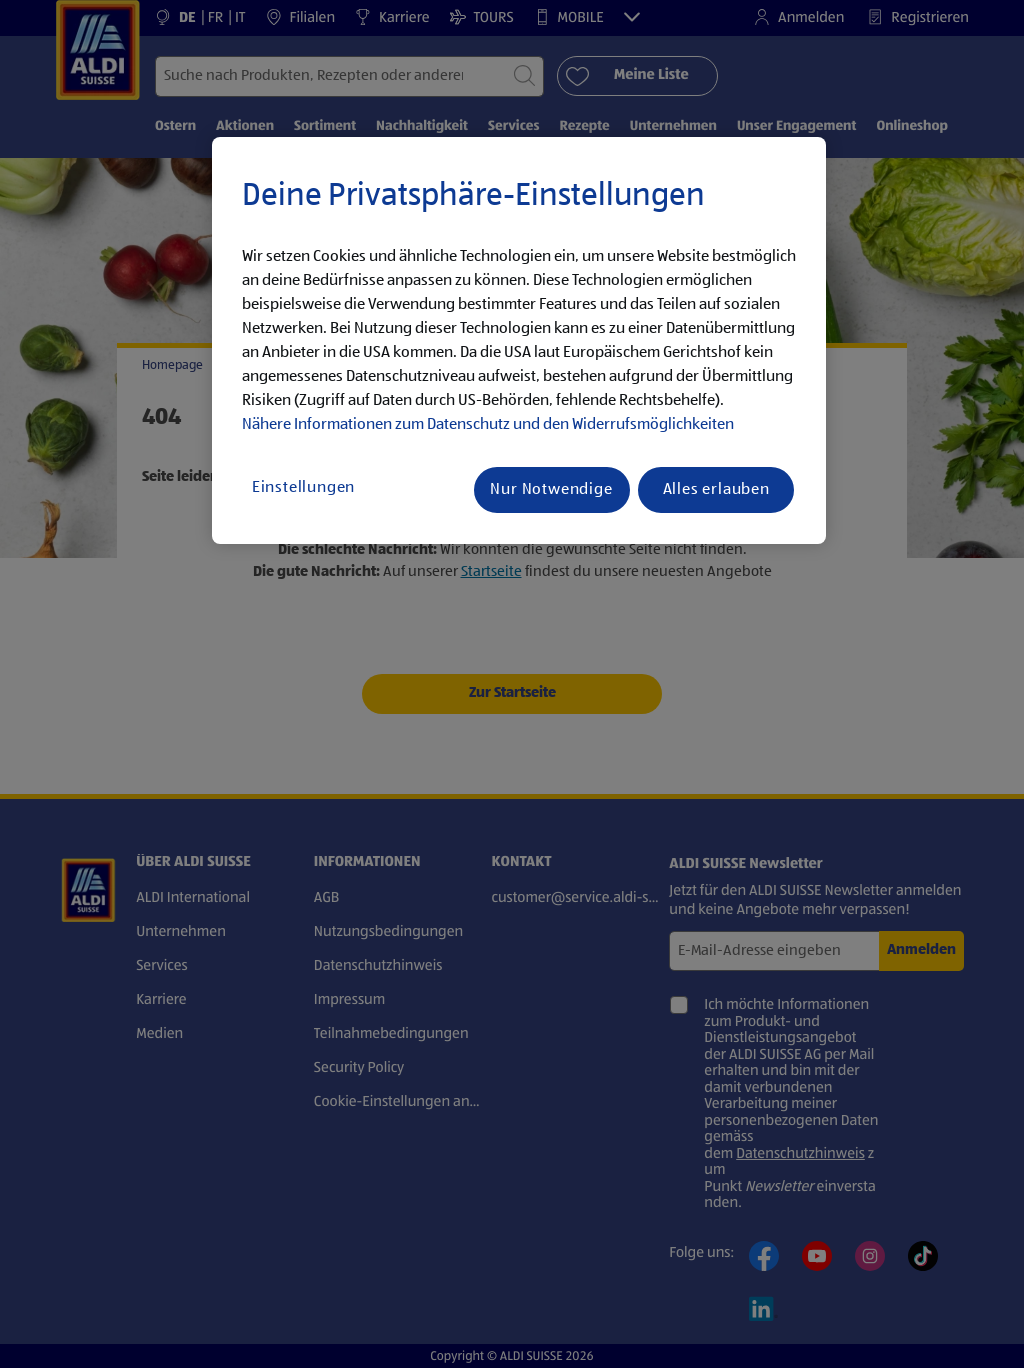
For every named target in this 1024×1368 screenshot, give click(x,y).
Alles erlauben (716, 490)
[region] (519, 341)
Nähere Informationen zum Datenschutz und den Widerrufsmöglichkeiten (488, 425)
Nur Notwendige (551, 490)
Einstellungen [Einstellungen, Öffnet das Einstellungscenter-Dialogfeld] (303, 488)
